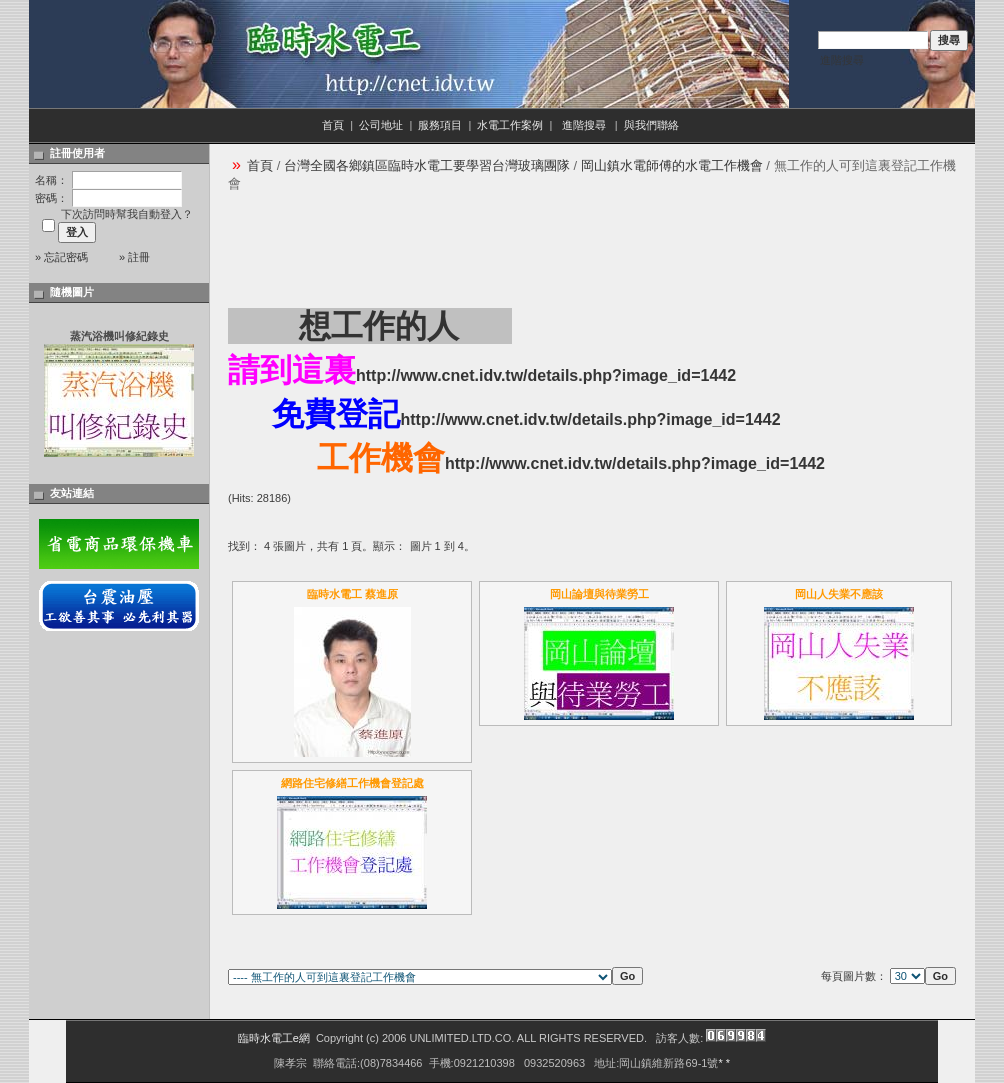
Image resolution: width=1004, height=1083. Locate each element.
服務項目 (440, 125)
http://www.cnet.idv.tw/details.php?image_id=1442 (546, 375)
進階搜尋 (842, 60)
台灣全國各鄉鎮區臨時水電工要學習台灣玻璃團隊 (427, 165)
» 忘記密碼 (61, 257)
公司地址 (381, 125)
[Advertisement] (592, 249)
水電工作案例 (510, 125)
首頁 (333, 125)
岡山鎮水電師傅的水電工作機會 (672, 165)
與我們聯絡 (653, 125)
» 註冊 (134, 257)
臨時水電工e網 (274, 1038)
